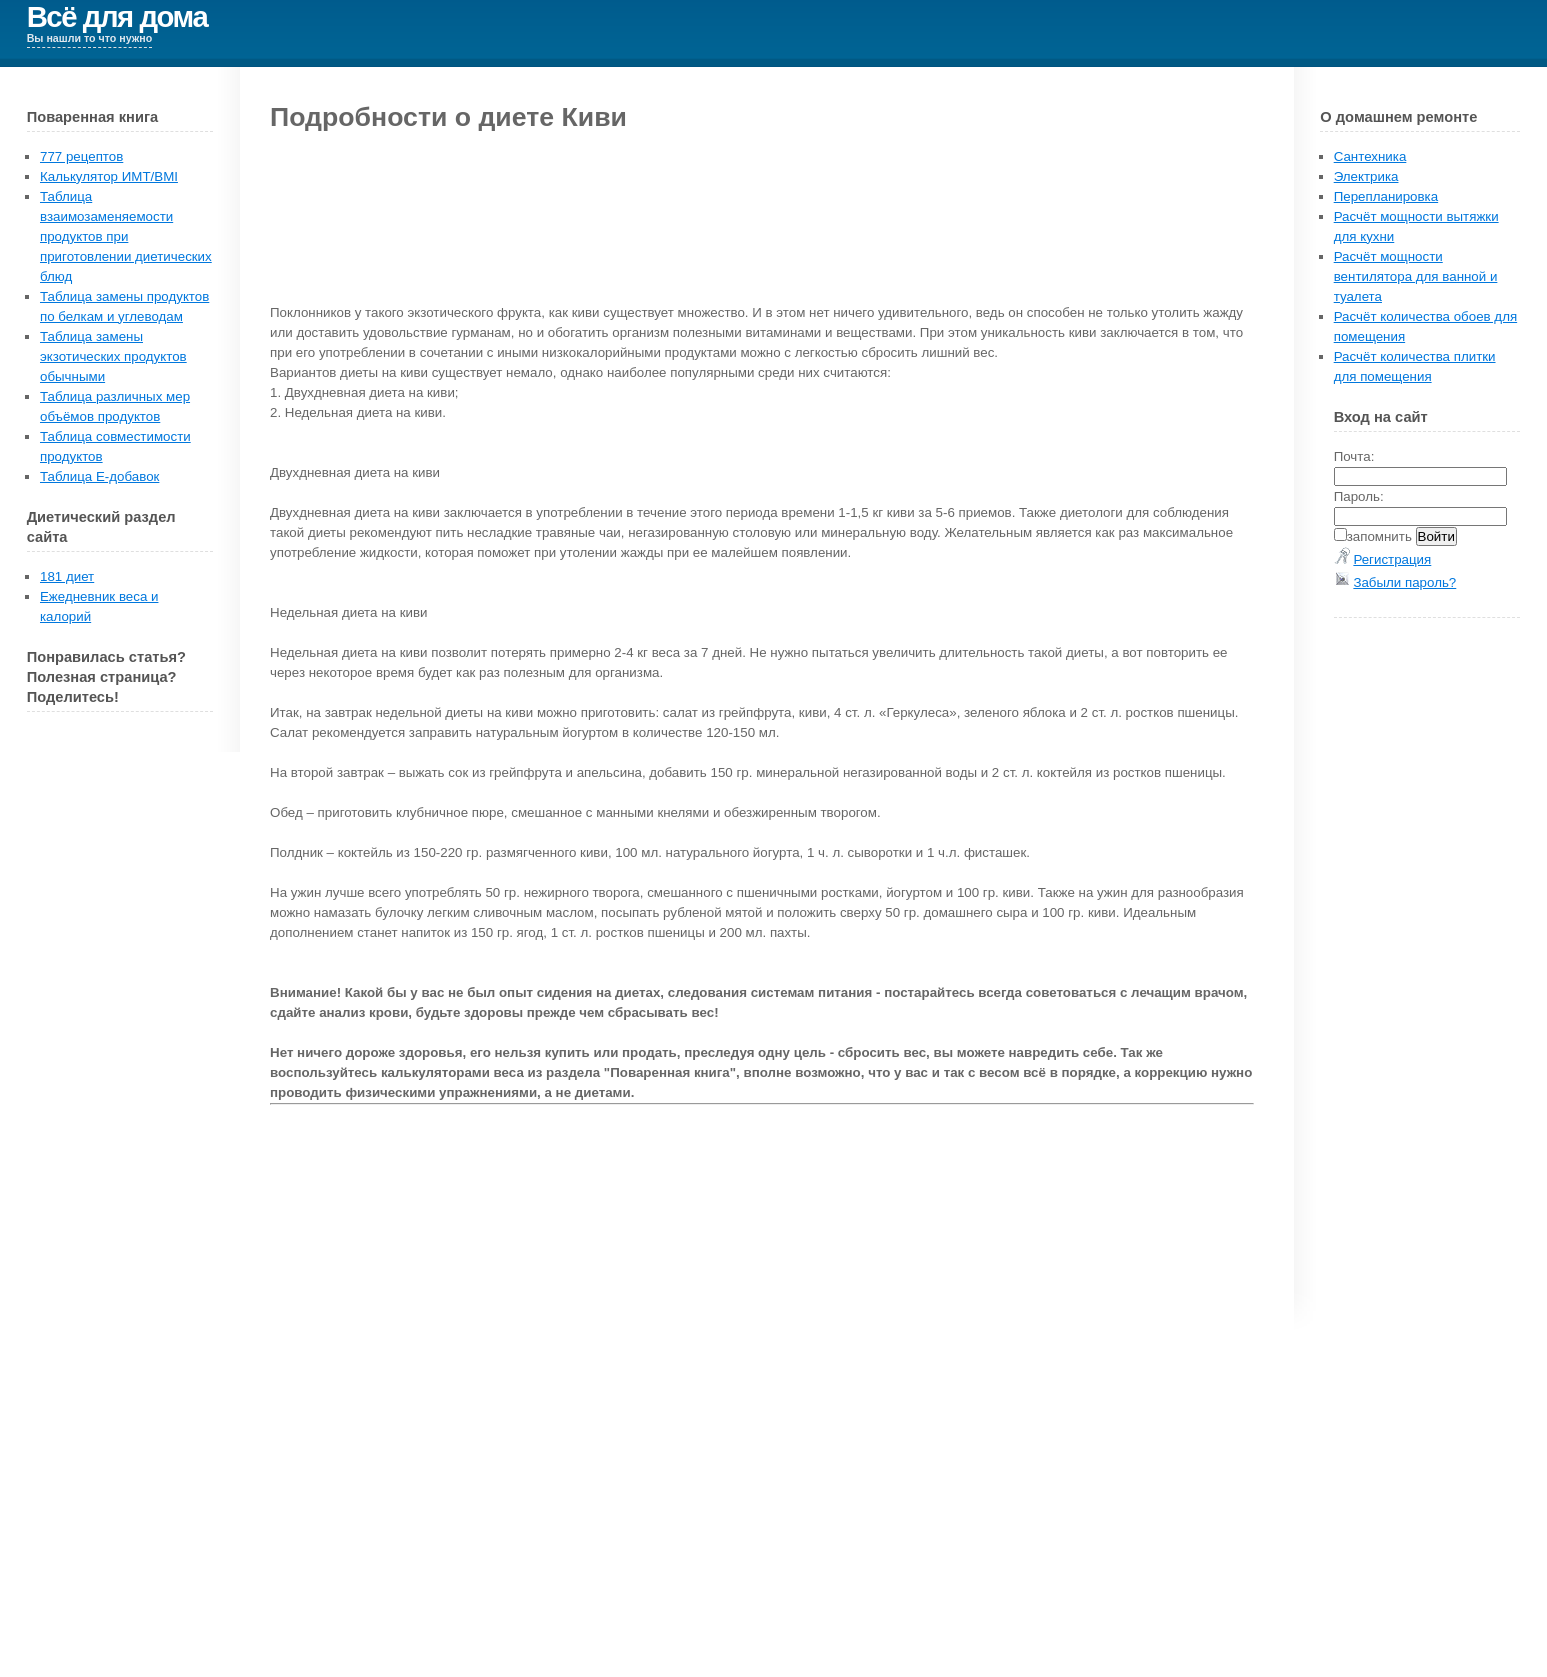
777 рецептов (81, 156)
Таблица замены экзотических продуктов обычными (113, 356)
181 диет (67, 576)
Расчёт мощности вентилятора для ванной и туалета (1416, 276)
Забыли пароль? (1404, 582)
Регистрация (1392, 559)
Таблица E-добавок (99, 476)
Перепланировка (1386, 196)
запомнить (1379, 536)
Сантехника (1370, 156)
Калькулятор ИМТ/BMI (109, 176)
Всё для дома (117, 16)
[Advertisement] (1447, 933)
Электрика (1366, 176)
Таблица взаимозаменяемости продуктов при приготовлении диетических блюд (126, 236)
